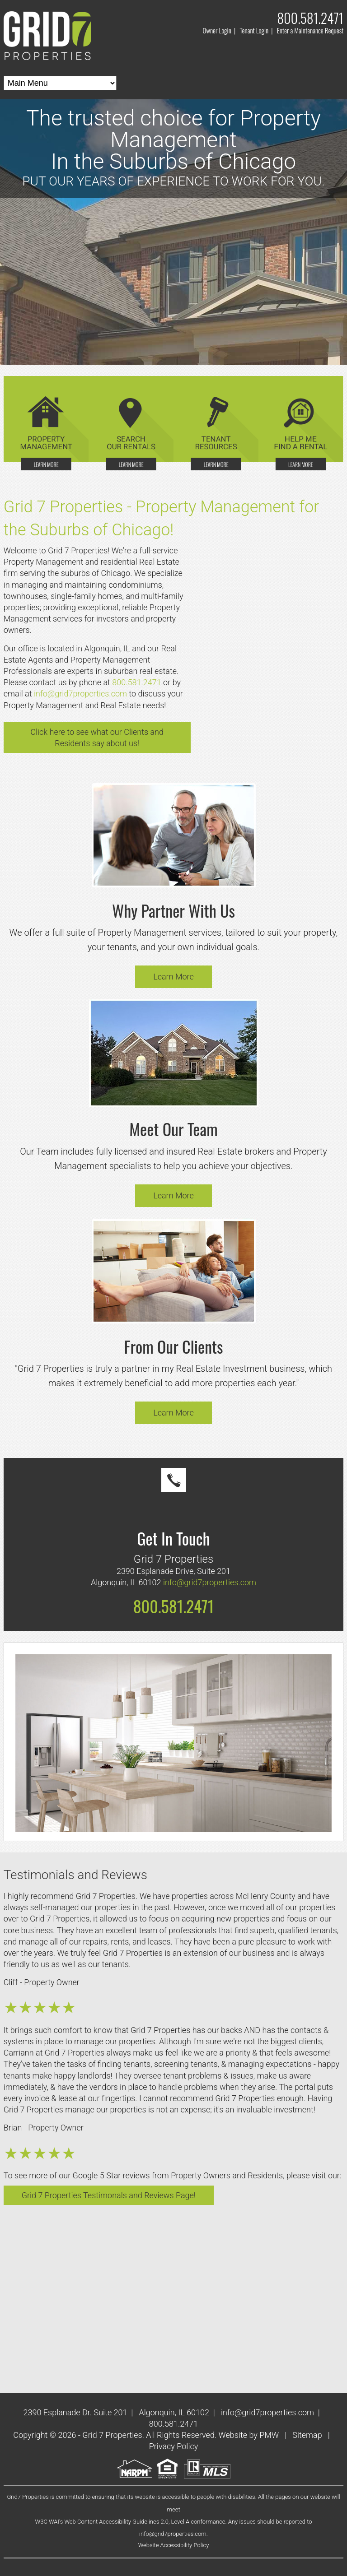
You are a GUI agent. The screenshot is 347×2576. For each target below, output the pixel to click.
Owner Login (216, 30)
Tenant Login (253, 30)
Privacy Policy (173, 2446)
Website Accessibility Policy (173, 2545)
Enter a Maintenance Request (310, 30)
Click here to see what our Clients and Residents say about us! (97, 737)
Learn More (173, 976)
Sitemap (307, 2435)
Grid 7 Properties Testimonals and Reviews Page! (109, 2195)
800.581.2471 (310, 18)
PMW (269, 2435)
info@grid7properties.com (80, 693)
